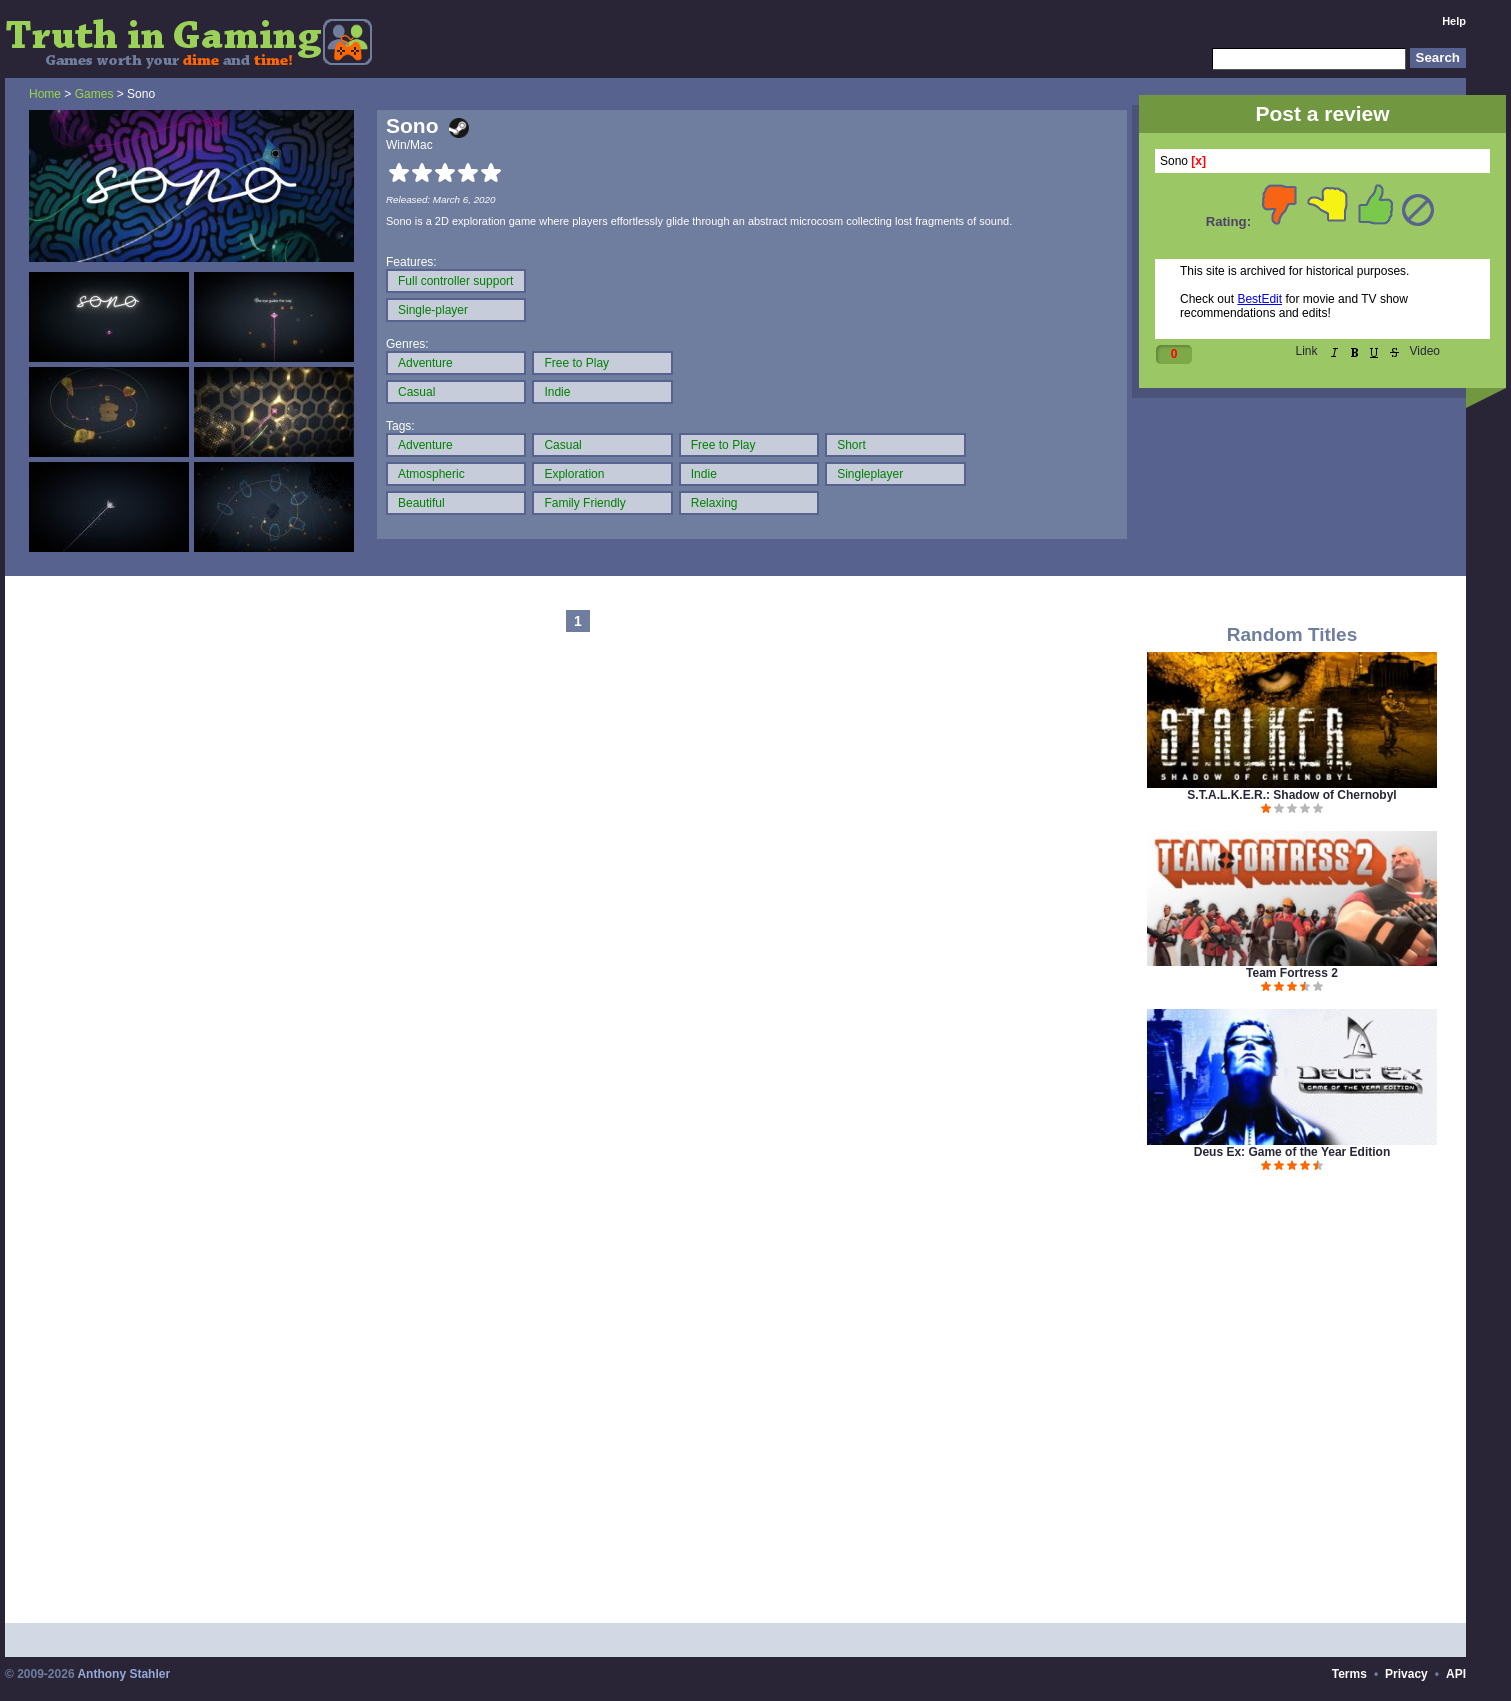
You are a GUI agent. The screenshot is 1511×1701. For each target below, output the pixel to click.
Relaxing (714, 503)
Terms (1349, 1674)
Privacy (1406, 1674)
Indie (557, 392)
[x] (1198, 161)
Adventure (425, 363)
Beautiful (421, 503)
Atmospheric (431, 474)
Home (45, 94)
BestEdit (1259, 299)
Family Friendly (584, 503)
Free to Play (576, 363)
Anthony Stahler (123, 1674)
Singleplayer (870, 474)
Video (1425, 351)
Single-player (433, 310)
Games (94, 94)
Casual (416, 392)
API (1456, 1674)
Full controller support (455, 281)
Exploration (574, 474)
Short (851, 445)
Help (1454, 21)
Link (1307, 351)
